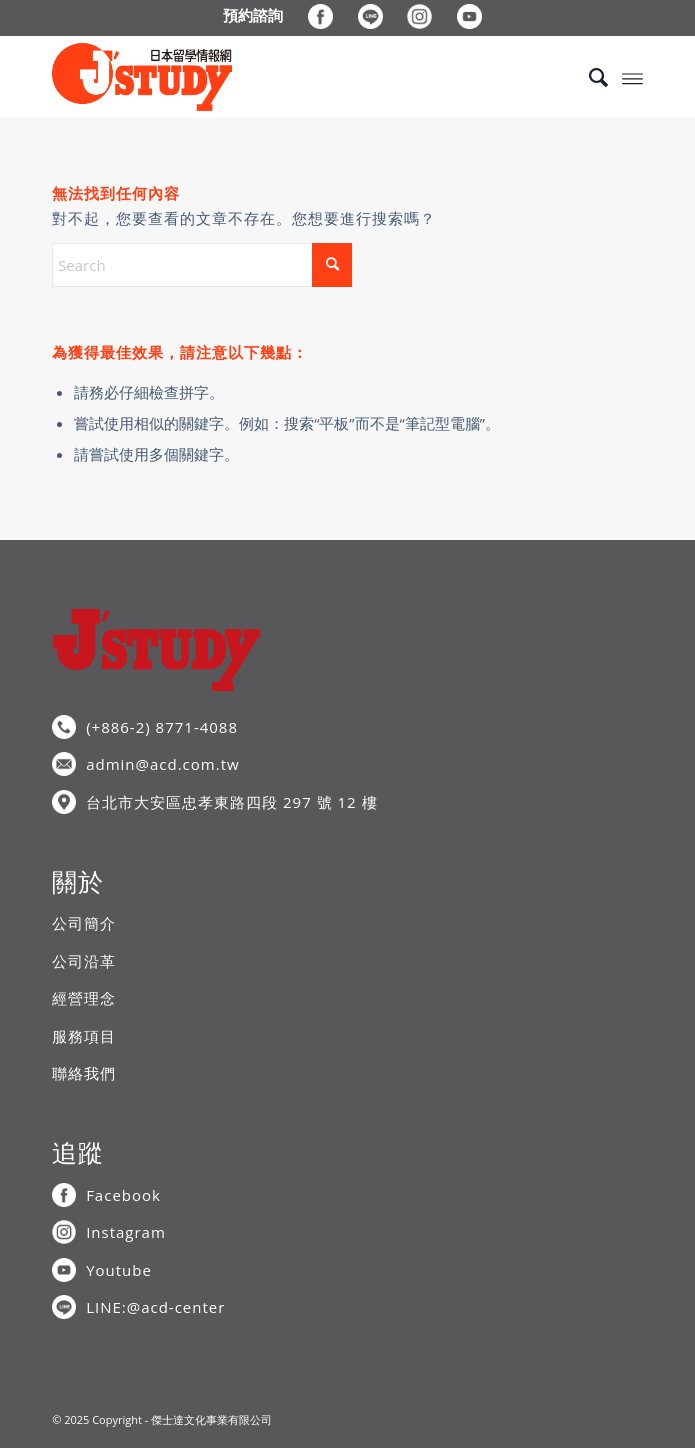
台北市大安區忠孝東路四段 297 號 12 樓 (231, 802)
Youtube (119, 1270)
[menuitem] (253, 15)
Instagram (126, 1232)
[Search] (588, 77)
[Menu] (632, 77)
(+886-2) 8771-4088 (162, 727)
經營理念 (84, 998)
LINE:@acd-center (155, 1307)
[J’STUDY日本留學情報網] (288, 77)
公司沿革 (84, 961)
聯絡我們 (84, 1073)
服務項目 (84, 1036)
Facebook (123, 1195)
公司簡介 (84, 923)
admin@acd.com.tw (162, 764)
